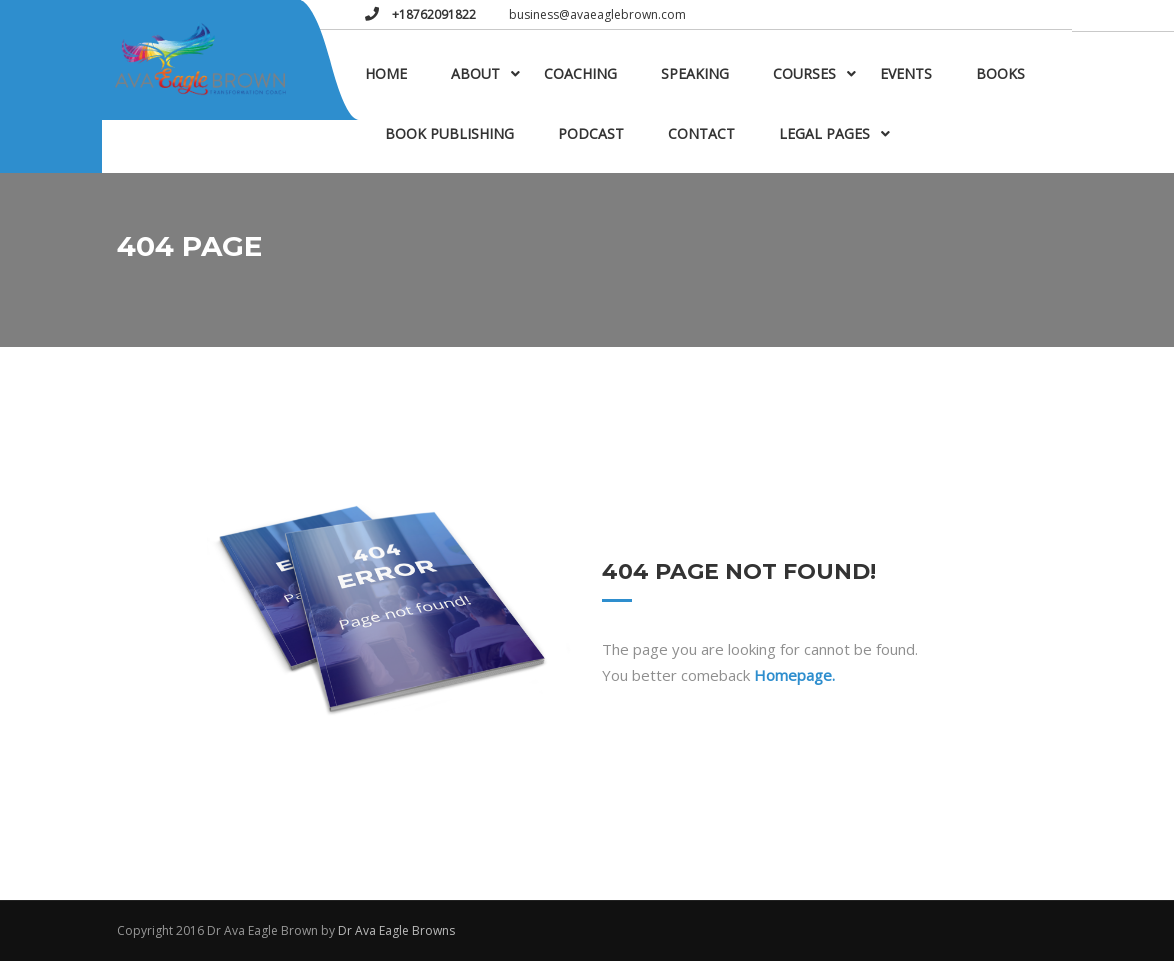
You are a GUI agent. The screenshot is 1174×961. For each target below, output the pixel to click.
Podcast (591, 133)
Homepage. (794, 675)
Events (906, 73)
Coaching (580, 73)
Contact (701, 133)
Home (386, 73)
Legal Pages (824, 133)
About (475, 73)
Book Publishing (449, 133)
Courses (804, 73)
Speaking (695, 73)
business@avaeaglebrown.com (597, 14)
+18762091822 (432, 14)
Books (1000, 73)
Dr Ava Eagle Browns (396, 930)
